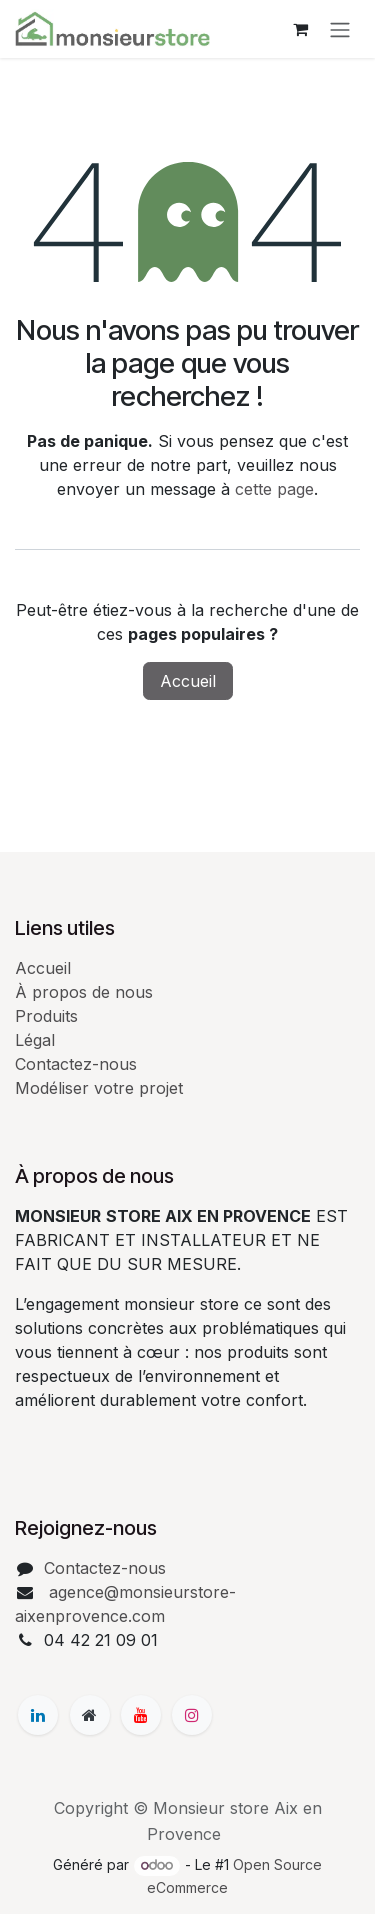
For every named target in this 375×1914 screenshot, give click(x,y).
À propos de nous (84, 992)
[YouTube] (141, 1715)
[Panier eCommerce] (300, 29)
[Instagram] (192, 1715)
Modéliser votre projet (99, 1088)
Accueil (188, 681)
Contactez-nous (76, 1064)
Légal (35, 1040)
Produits (46, 1016)
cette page (274, 489)
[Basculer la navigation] (340, 29)
